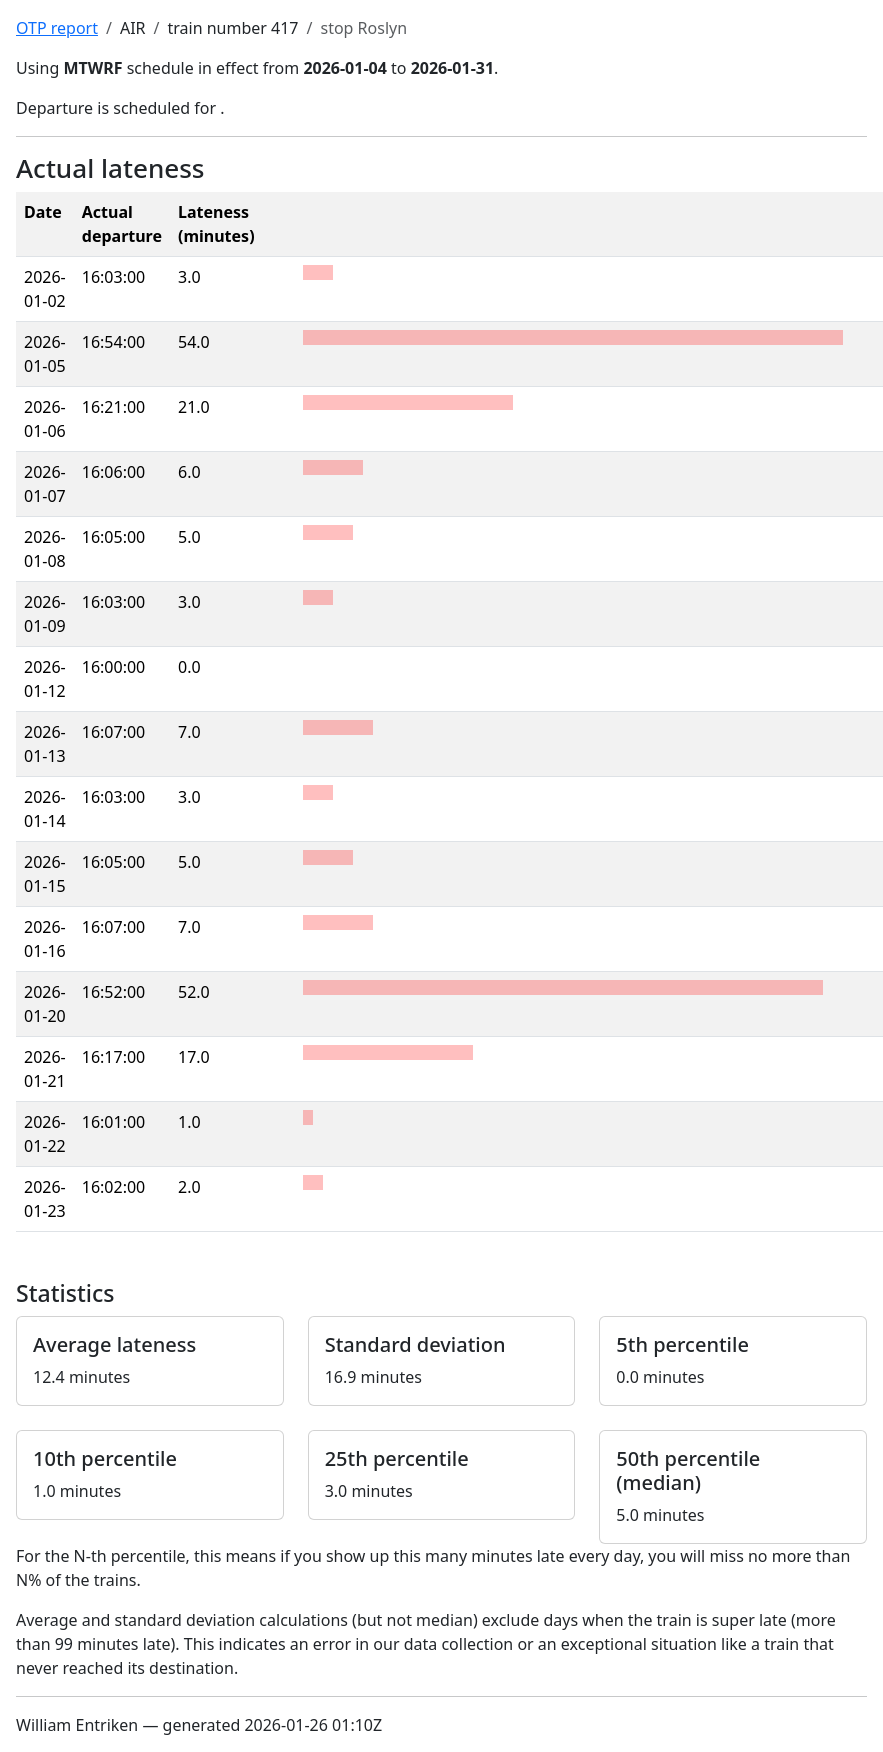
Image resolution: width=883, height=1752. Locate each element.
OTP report (57, 28)
